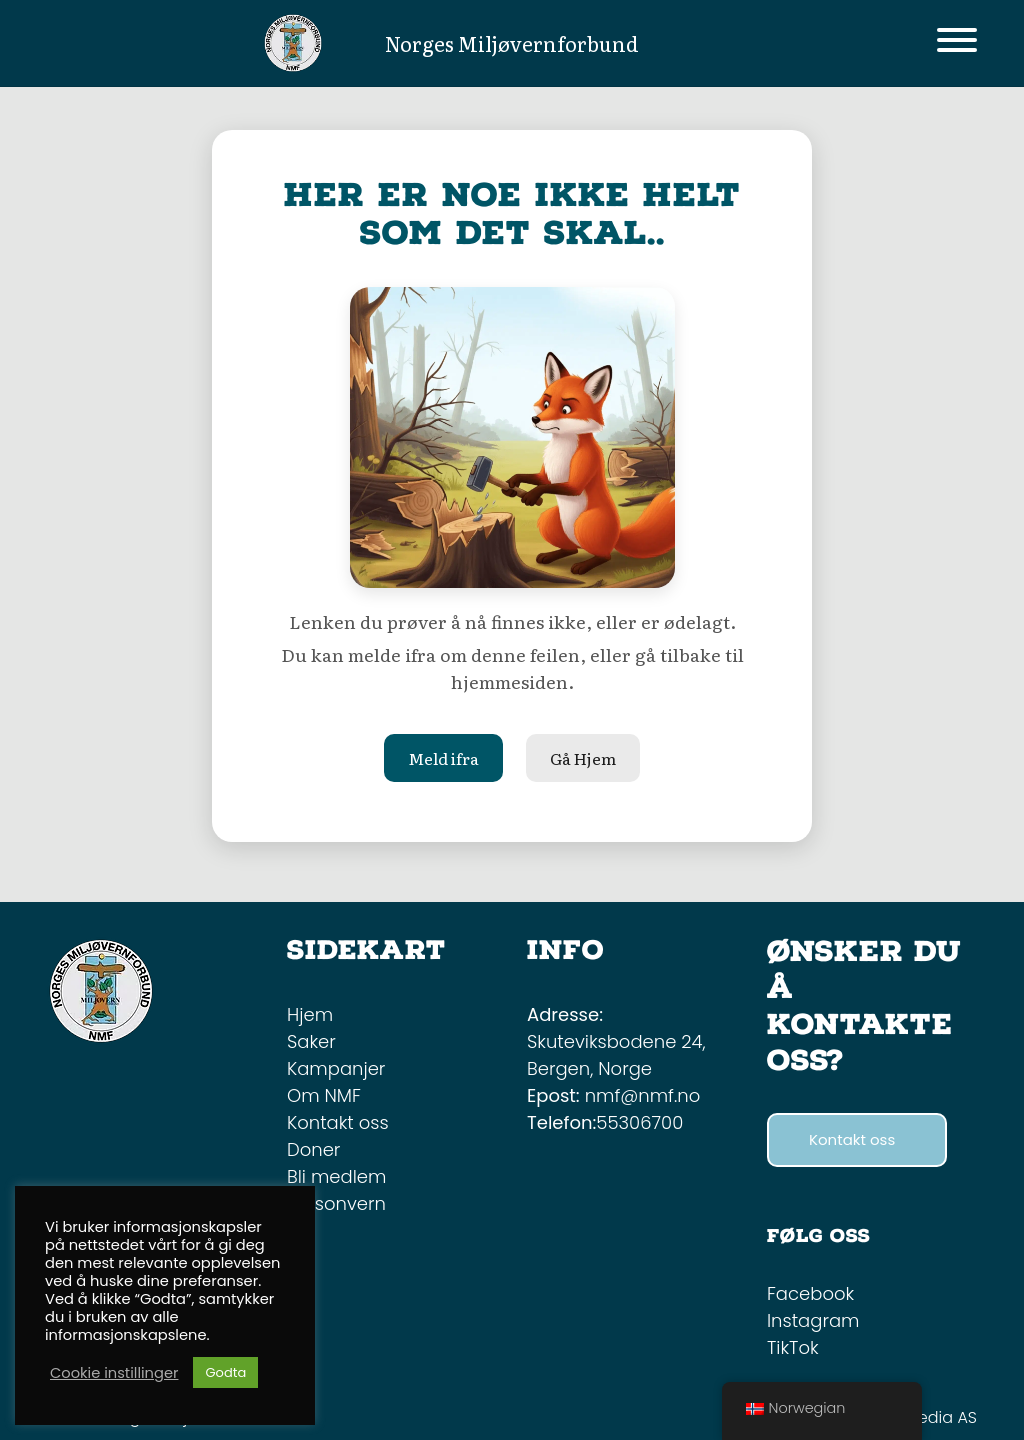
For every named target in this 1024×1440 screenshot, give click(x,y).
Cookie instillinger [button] (114, 1373)
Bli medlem (336, 1176)
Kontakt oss (338, 1122)
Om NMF (324, 1095)
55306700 (639, 1122)
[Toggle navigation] (957, 43)
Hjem (310, 1014)
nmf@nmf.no (643, 1095)
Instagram (813, 1320)
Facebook (810, 1293)
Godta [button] (225, 1372)
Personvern (336, 1203)
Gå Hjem (583, 758)
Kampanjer (336, 1068)
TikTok (793, 1347)
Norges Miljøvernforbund (512, 43)
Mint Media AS (922, 1417)
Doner (313, 1149)
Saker (311, 1041)
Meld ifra (443, 758)
